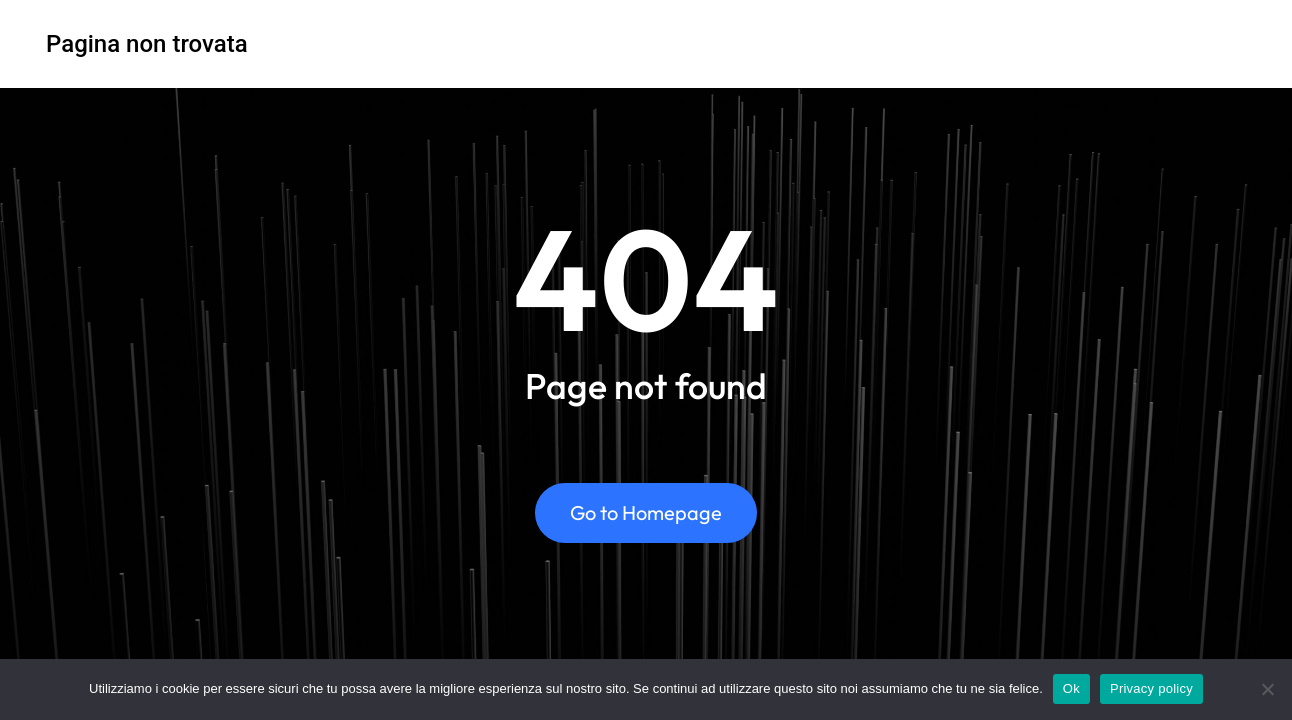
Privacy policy (1151, 688)
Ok (1071, 688)
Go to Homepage (646, 514)
